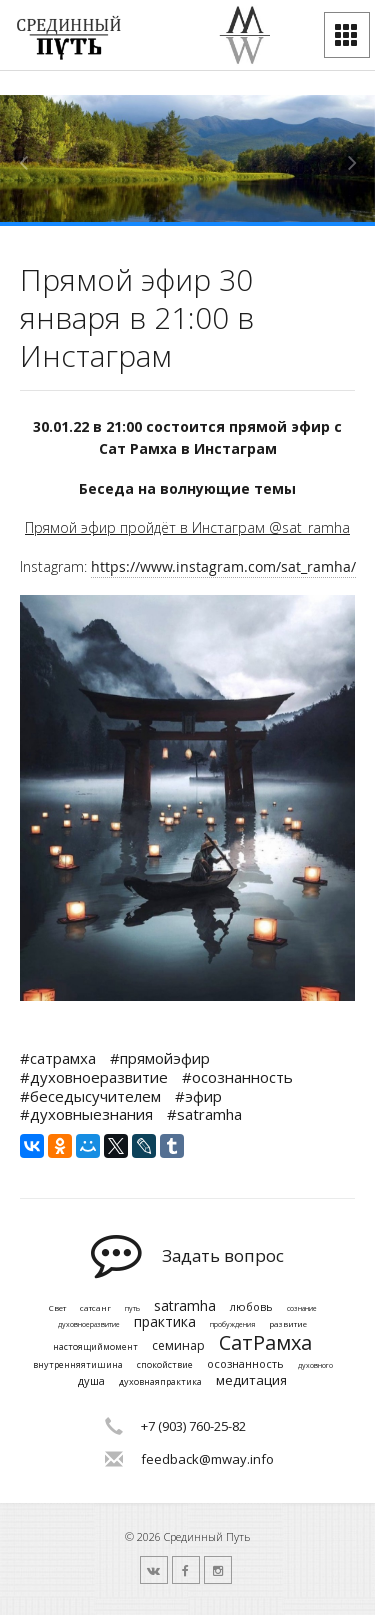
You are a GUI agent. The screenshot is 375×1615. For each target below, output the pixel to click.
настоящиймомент (95, 1347)
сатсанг (95, 1308)
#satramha (204, 1114)
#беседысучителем (90, 1096)
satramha (185, 1306)
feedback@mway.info (207, 1459)
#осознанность (237, 1077)
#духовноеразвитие (94, 1077)
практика (165, 1322)
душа (91, 1380)
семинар (178, 1346)
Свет (57, 1308)
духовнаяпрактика (160, 1382)
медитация (251, 1381)
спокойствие (165, 1365)
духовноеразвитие (89, 1325)
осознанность (245, 1363)
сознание (302, 1309)
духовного (315, 1366)
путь (132, 1309)
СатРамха (265, 1343)
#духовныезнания (86, 1114)
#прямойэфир (160, 1058)
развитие (288, 1324)
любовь (251, 1306)
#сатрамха (58, 1058)
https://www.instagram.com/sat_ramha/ (223, 566)
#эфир (198, 1096)
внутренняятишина (78, 1365)
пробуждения (232, 1325)
